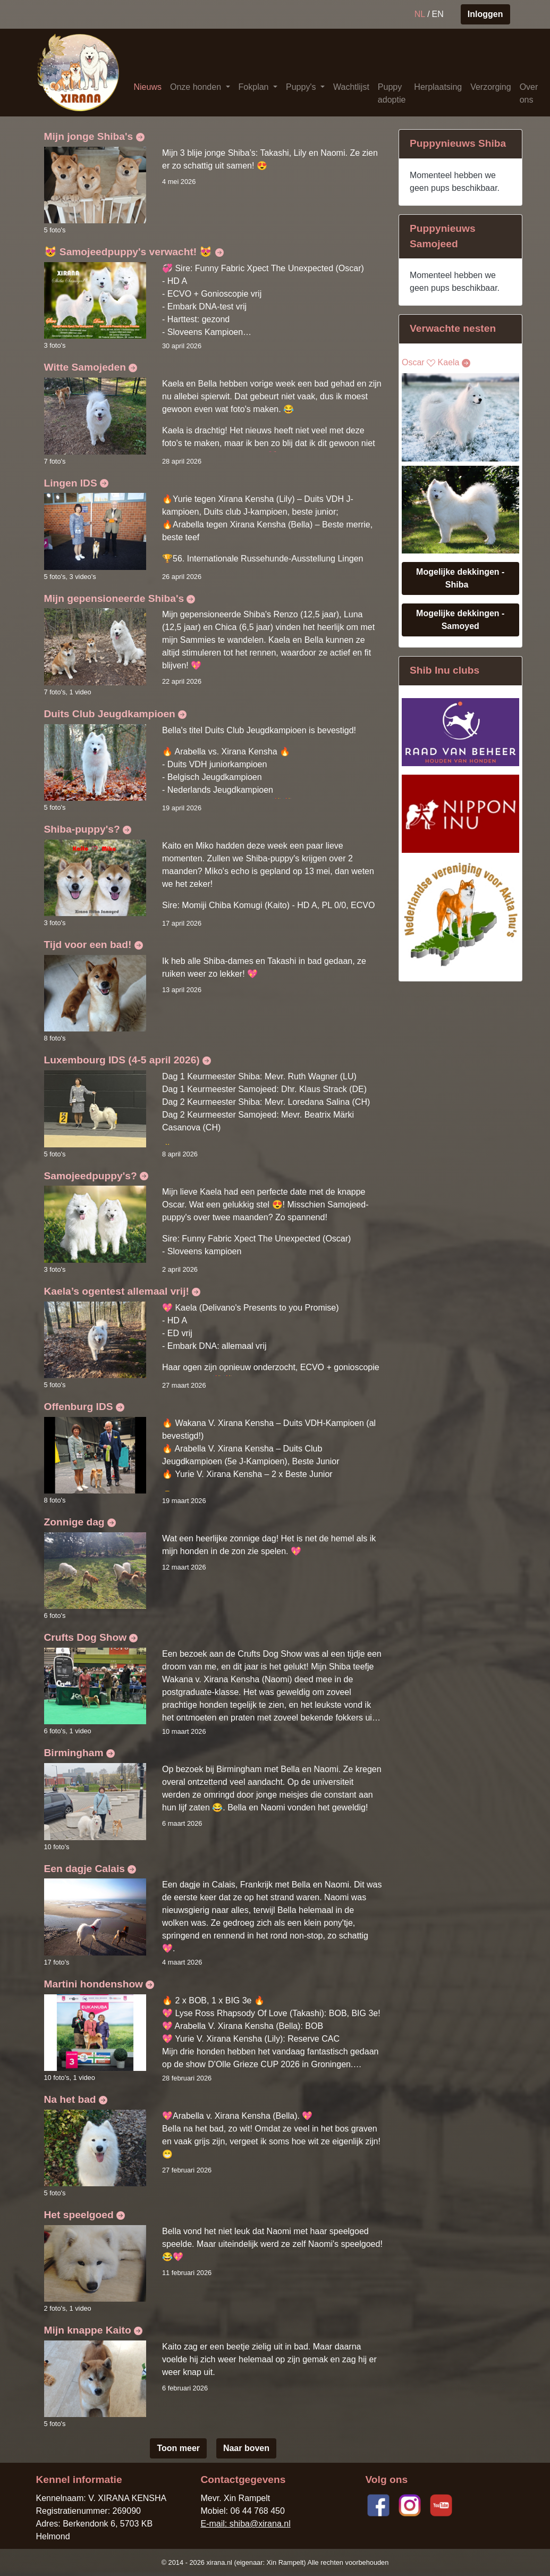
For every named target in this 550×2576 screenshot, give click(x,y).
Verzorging (490, 86)
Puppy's (302, 86)
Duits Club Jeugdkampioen (115, 713)
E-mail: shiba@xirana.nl (245, 2523)
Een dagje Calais (90, 1868)
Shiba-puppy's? (87, 829)
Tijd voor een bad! (93, 944)
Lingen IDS (76, 483)
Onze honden (197, 86)
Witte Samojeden (91, 367)
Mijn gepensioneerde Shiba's (120, 598)
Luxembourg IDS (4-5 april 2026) (127, 1059)
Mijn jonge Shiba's (94, 136)
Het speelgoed (84, 2214)
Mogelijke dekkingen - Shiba (460, 578)
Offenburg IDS (84, 1406)
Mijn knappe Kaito (93, 2330)
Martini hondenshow (99, 1984)
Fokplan (255, 86)
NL (419, 14)
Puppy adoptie (392, 93)
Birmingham (79, 1752)
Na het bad (75, 2099)
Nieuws (148, 86)
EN (438, 14)
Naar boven (246, 2448)
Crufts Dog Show (91, 1637)
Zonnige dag (80, 1522)
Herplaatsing (438, 86)
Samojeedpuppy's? (96, 1175)
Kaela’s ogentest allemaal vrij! (122, 1291)
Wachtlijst (351, 86)
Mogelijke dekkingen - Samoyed (460, 620)
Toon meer (178, 2448)
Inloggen (485, 14)
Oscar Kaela (436, 362)
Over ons (529, 93)
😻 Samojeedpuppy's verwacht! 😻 (134, 251)
